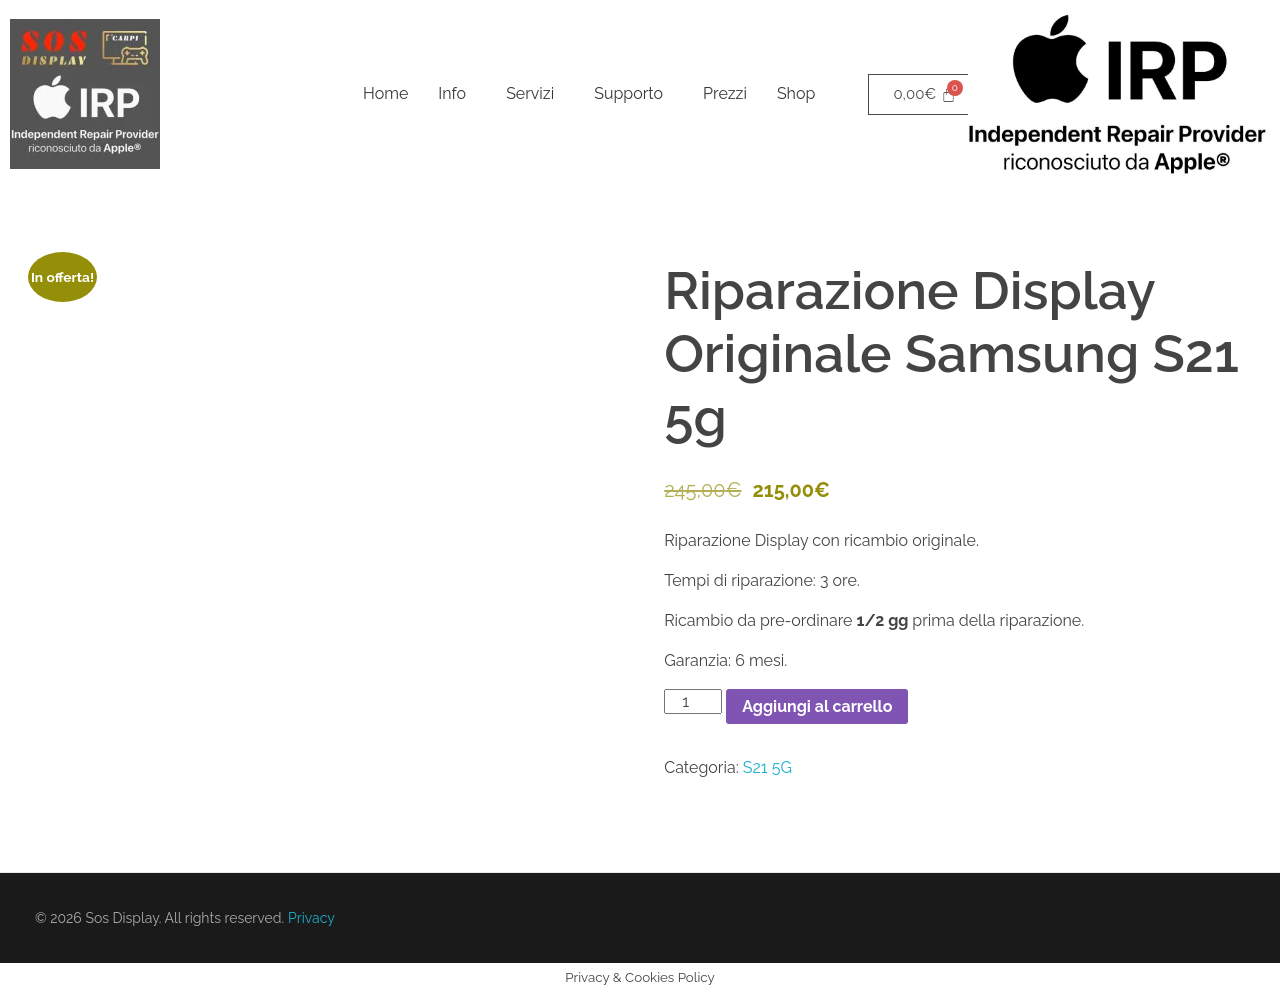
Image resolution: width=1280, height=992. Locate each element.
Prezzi (725, 93)
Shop (796, 93)
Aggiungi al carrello (817, 706)
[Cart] (924, 94)
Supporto (628, 93)
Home (385, 93)
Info (452, 93)
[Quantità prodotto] (693, 701)
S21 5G (767, 767)
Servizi (530, 93)
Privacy (311, 918)
